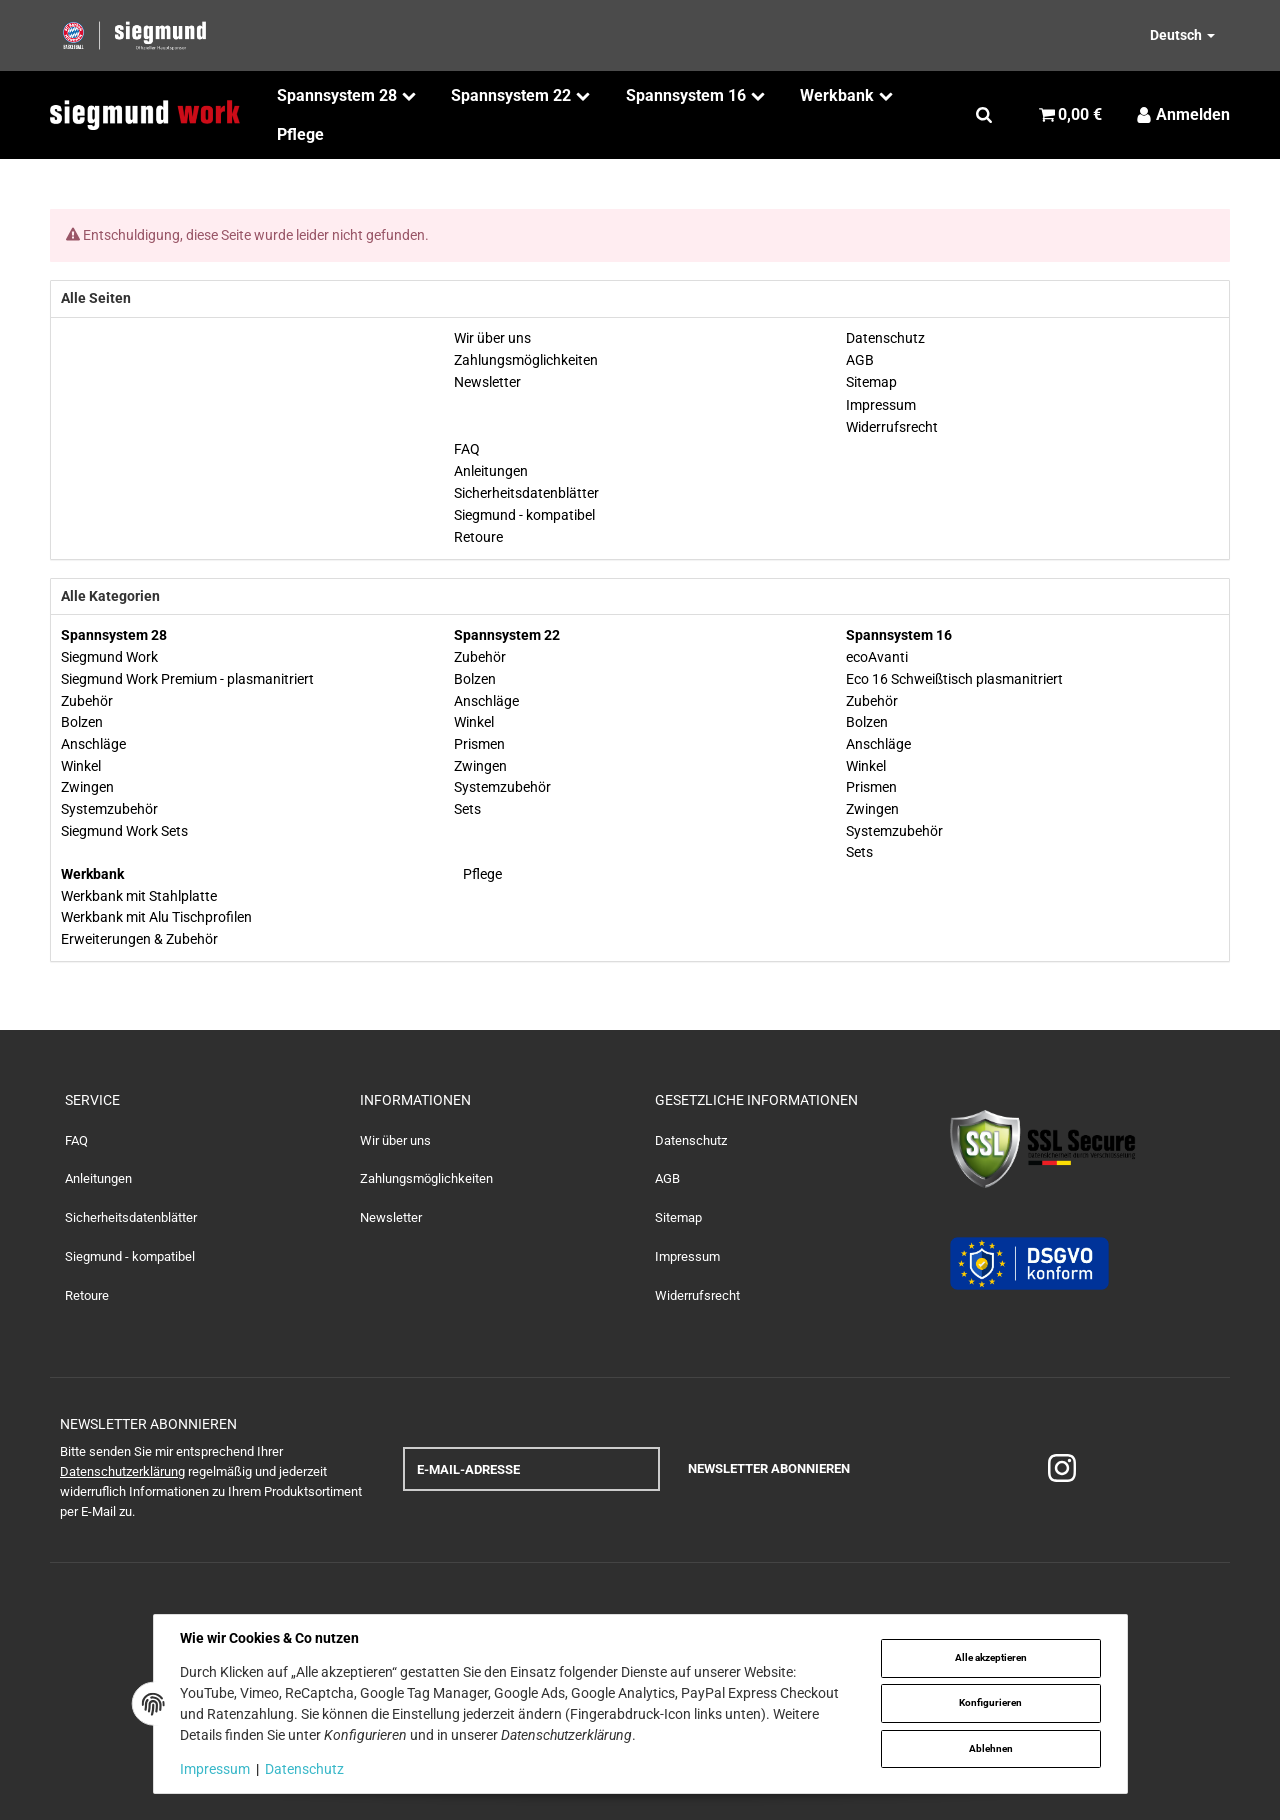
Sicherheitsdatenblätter (131, 1217)
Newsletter (391, 1217)
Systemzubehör (109, 809)
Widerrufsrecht (697, 1295)
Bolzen (82, 722)
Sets (467, 809)
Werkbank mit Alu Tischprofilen (156, 917)
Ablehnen (991, 1748)
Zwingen (87, 787)
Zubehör (87, 701)
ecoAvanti (877, 657)
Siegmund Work (109, 657)
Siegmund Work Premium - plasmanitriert (187, 679)
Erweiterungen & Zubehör (139, 939)
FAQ (76, 1140)
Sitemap (678, 1217)
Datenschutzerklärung (122, 1471)
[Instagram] (1062, 1469)
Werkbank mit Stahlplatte (139, 896)
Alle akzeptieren (991, 1657)
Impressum (687, 1256)
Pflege (481, 874)
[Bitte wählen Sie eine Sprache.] (1161, 35)
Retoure (87, 1295)
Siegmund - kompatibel (130, 1256)
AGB (667, 1178)
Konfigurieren (990, 1702)
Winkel (81, 766)
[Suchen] (984, 114)
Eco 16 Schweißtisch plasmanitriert (954, 679)
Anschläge (93, 744)
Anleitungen (98, 1178)
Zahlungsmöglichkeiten (426, 1178)
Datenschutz (691, 1140)
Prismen (479, 744)
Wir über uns (395, 1140)
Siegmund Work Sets (124, 831)
